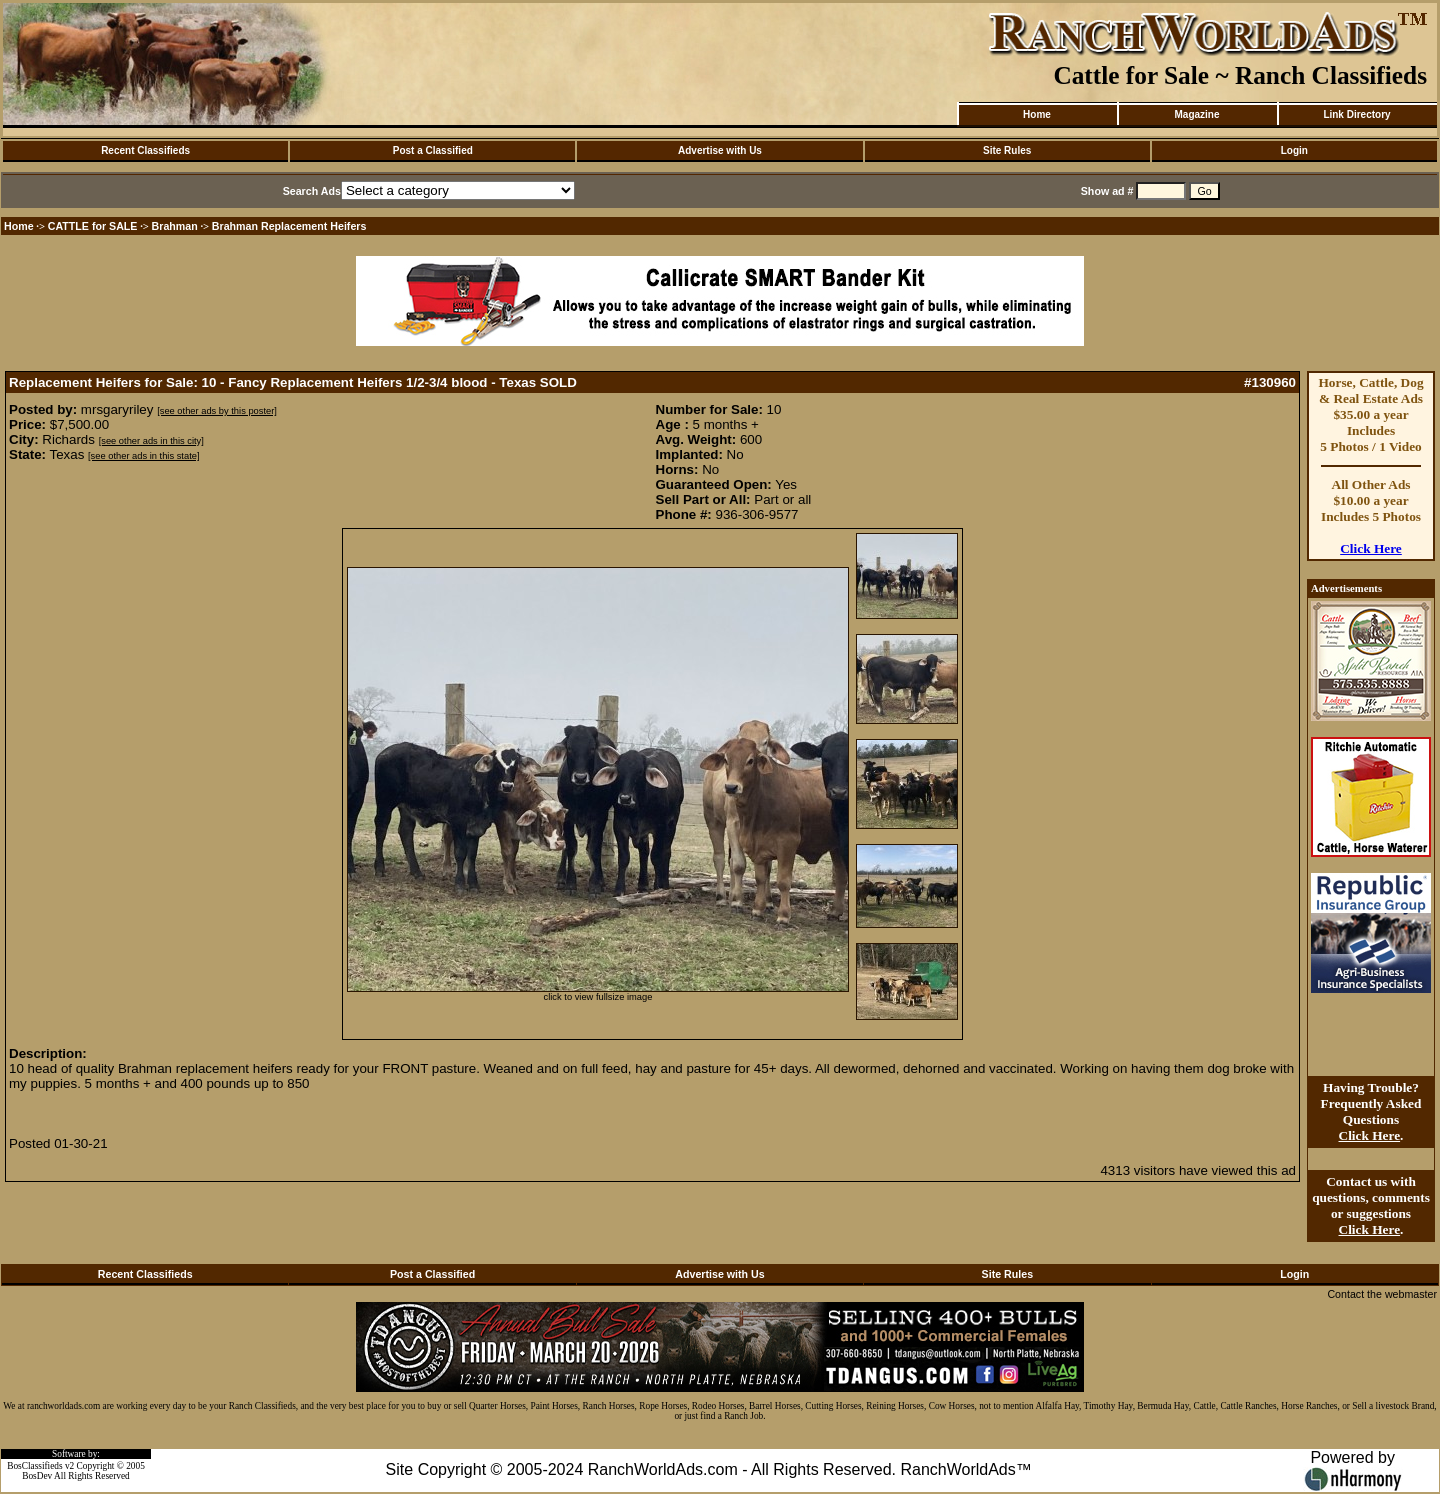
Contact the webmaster (1382, 1294)
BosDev (37, 1476)
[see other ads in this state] (143, 456)
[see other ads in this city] (151, 441)
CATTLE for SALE (93, 226)
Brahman (175, 226)
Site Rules (1007, 150)
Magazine (1196, 114)
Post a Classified (433, 150)
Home (1037, 114)
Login (1294, 150)
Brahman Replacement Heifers (289, 226)
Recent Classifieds (145, 150)
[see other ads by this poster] (217, 411)
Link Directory (1356, 114)
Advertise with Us (720, 150)
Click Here (1371, 548)
